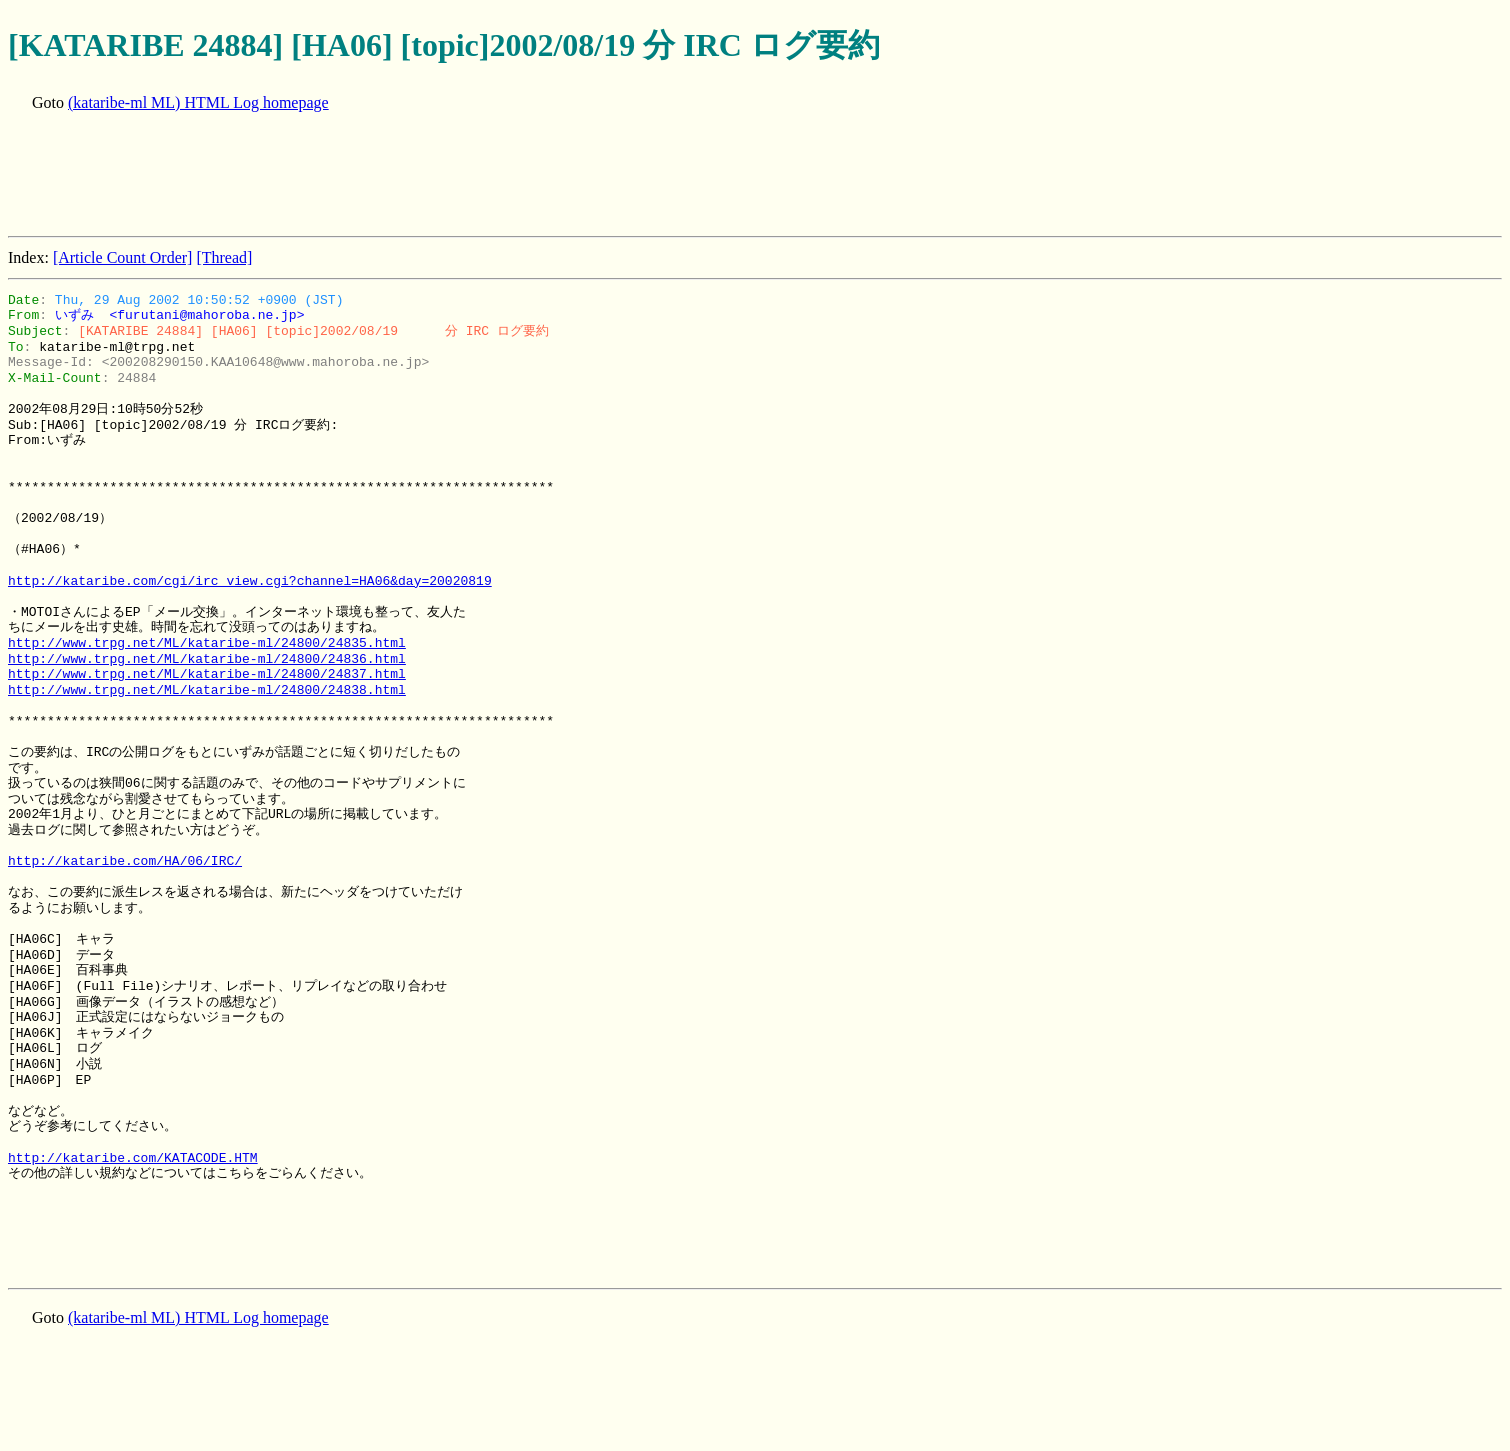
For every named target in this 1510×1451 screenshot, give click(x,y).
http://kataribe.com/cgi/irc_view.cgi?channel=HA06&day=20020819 (250, 581)
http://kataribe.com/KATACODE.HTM (133, 1158)
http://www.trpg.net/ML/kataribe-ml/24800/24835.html (207, 643)
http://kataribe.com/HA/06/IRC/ (125, 861)
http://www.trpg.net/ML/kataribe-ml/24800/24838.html (207, 690)
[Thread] (224, 257)
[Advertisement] (372, 176)
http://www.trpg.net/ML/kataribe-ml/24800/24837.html (207, 674)
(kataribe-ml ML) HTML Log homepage (198, 102)
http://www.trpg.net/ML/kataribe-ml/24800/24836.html (207, 659)
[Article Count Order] (123, 257)
